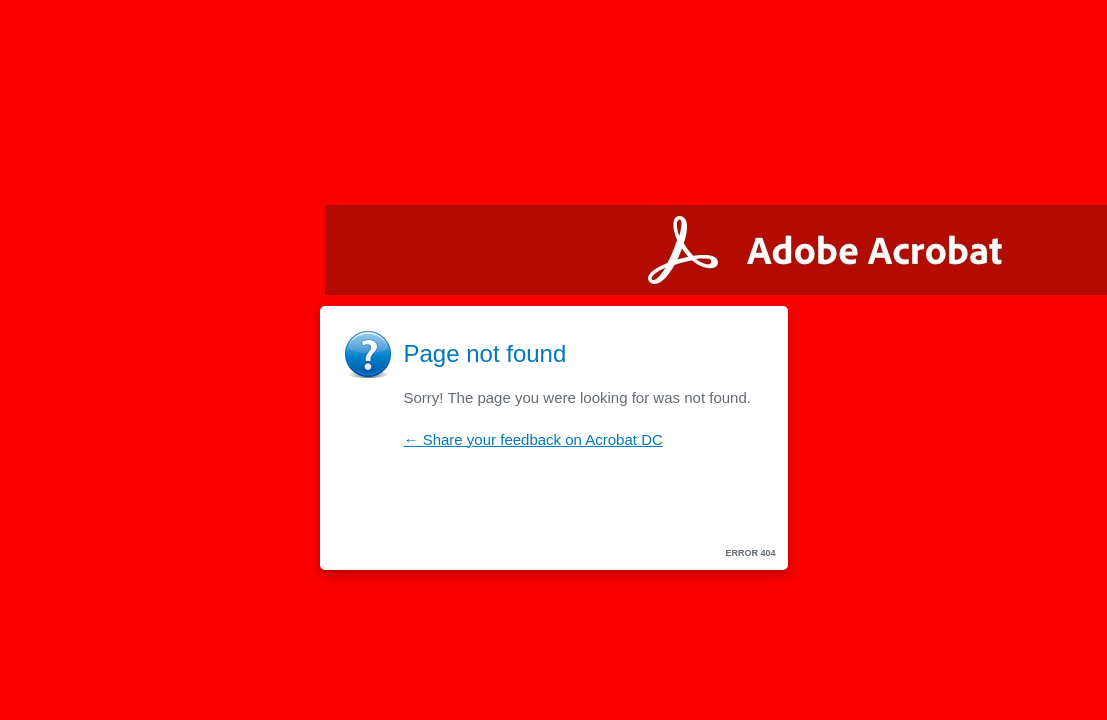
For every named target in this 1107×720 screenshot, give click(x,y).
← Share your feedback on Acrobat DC (533, 439)
